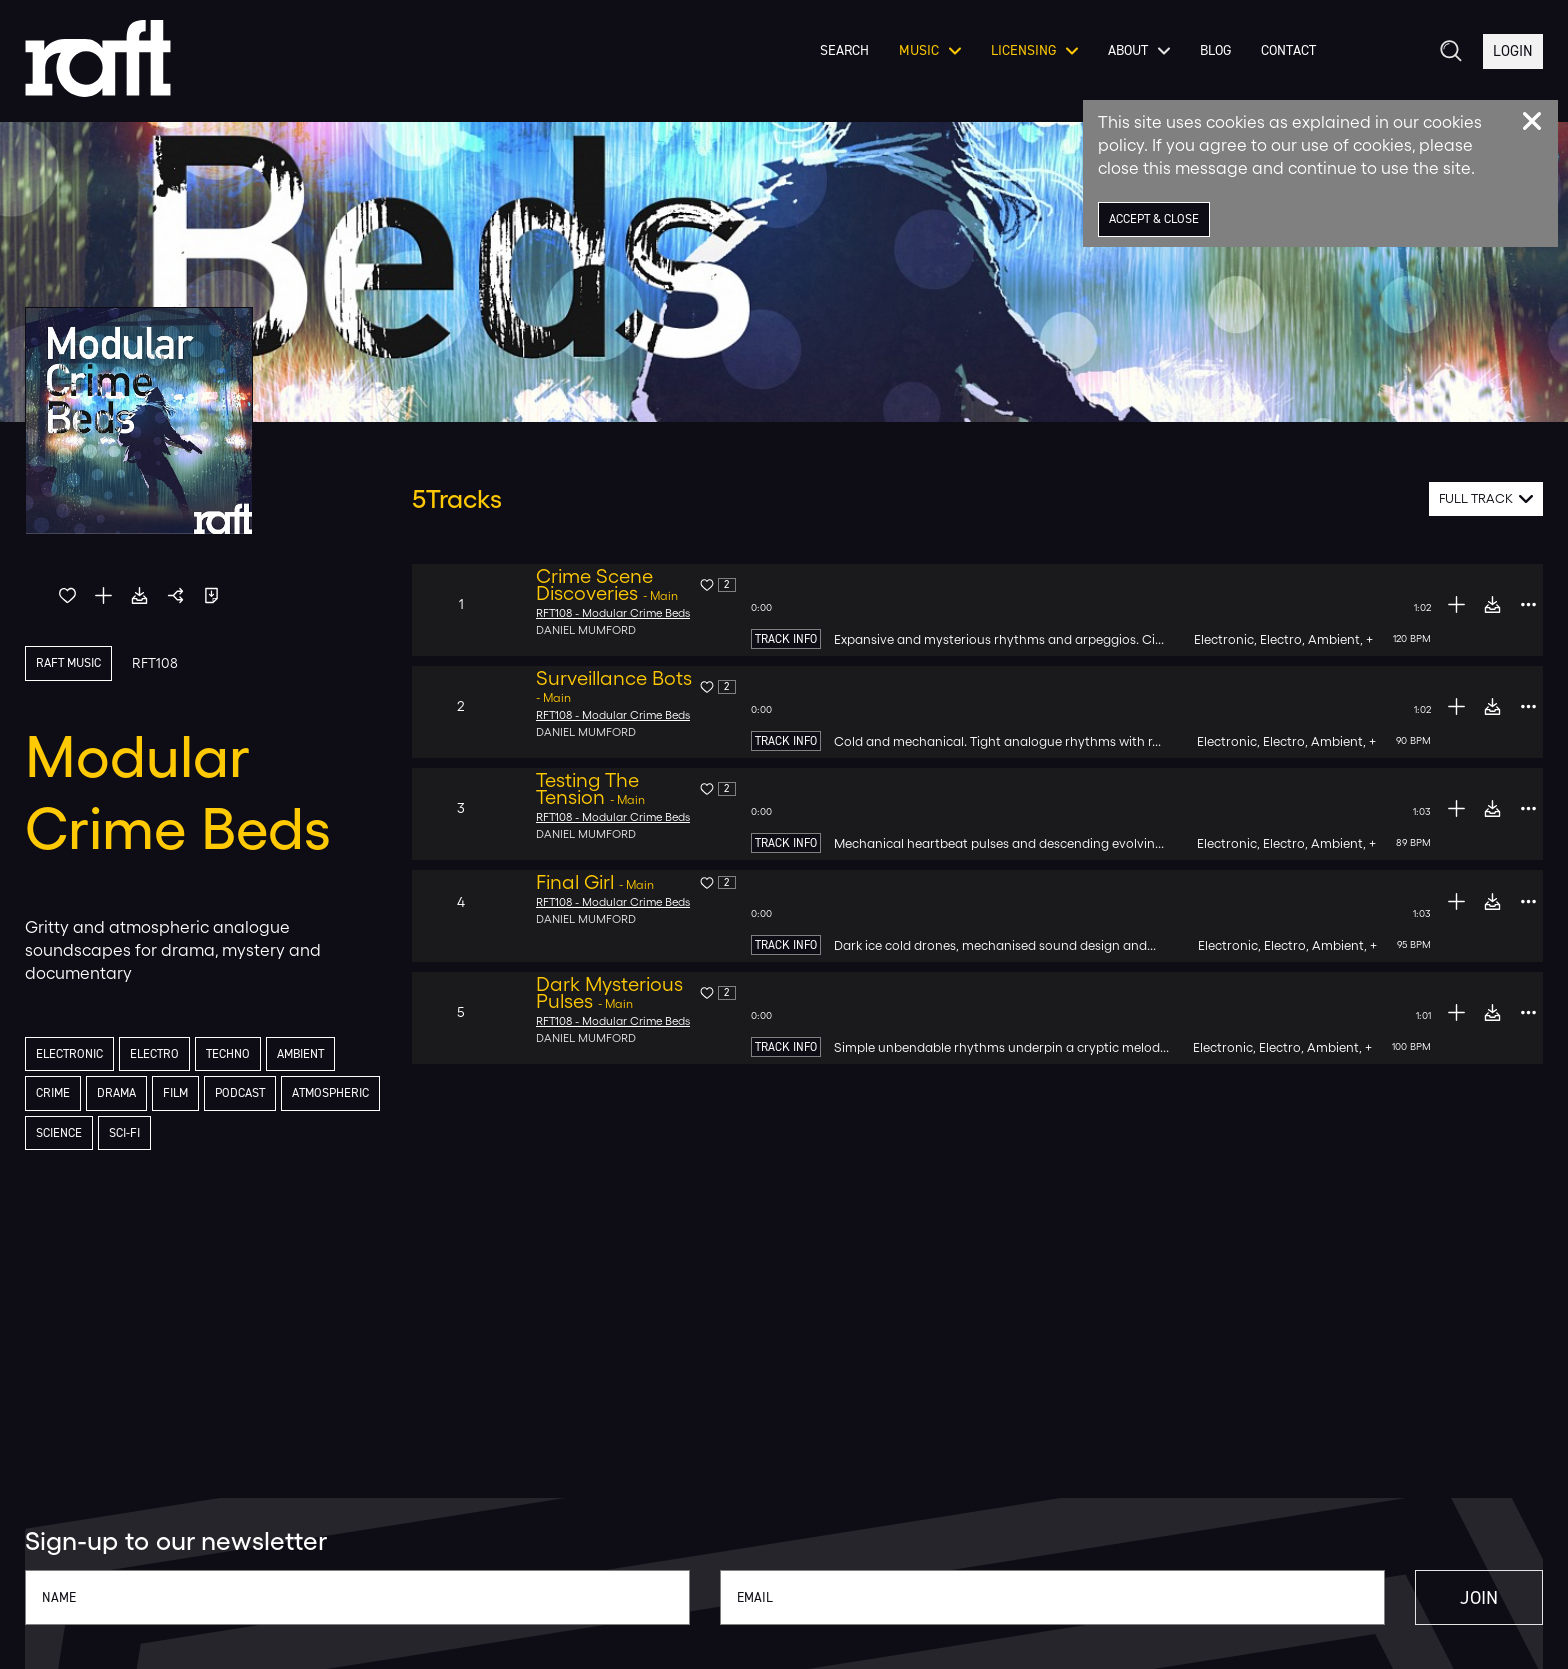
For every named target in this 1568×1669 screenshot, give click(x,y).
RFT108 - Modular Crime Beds (617, 613)
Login (1512, 68)
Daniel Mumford (587, 630)
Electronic (73, 1055)
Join (1448, 1598)
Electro (165, 1055)
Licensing (1029, 69)
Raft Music (73, 663)
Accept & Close (1160, 219)
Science (176, 1137)
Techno (243, 1055)
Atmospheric (79, 1137)
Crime (55, 1096)
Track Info (786, 639)
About (1134, 69)
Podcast (255, 1096)
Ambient (322, 1055)
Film (186, 1096)
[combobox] (1486, 499)
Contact (1283, 69)
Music (925, 69)
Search (839, 69)
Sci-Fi (247, 1137)
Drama (123, 1096)
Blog (1210, 69)
